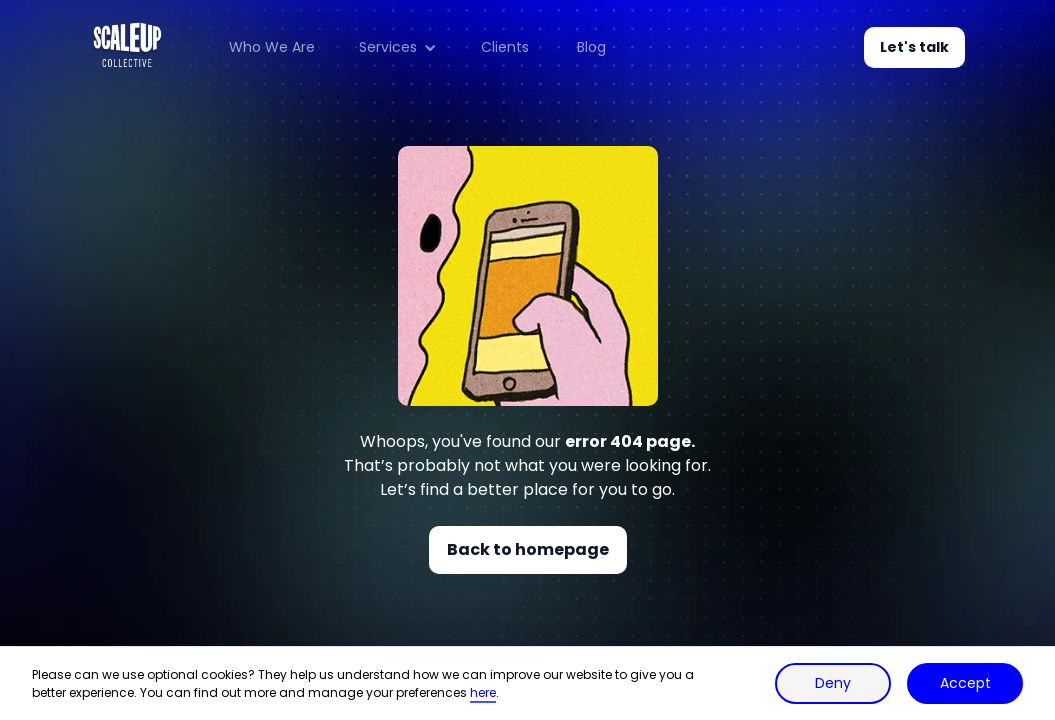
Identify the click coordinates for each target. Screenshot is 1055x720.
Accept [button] (965, 683)
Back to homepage (528, 549)
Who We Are (272, 47)
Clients (505, 47)
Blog (591, 47)
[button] (398, 48)
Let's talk (914, 47)
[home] (127, 47)
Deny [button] (833, 683)
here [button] (483, 692)
